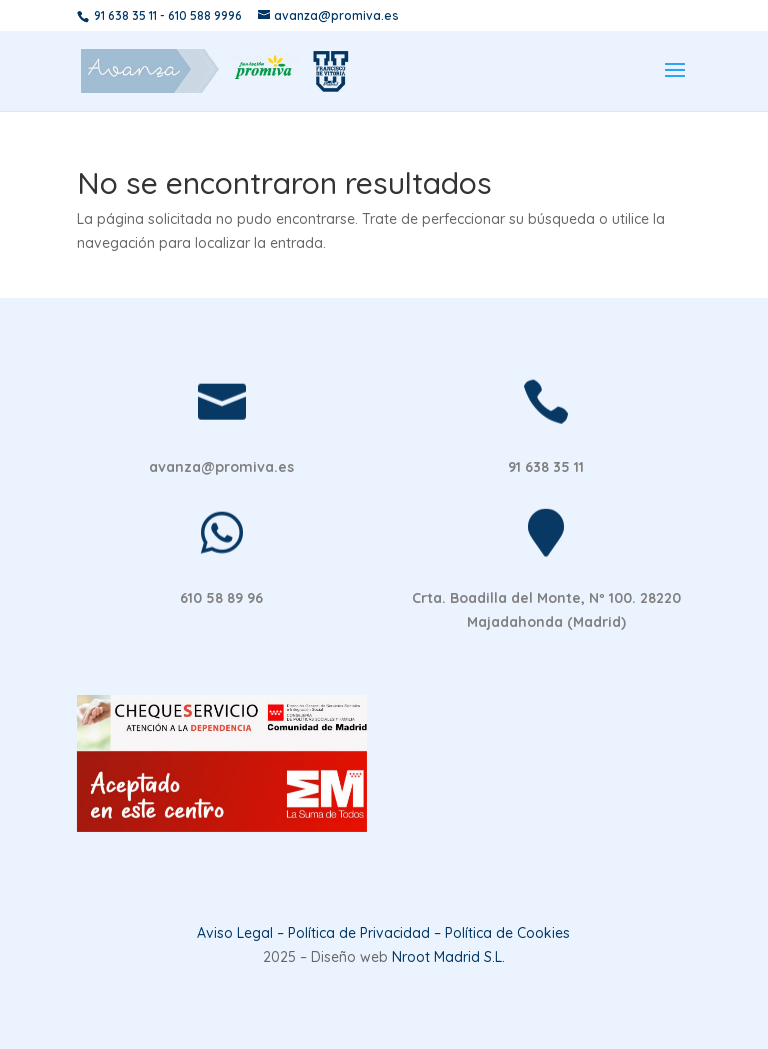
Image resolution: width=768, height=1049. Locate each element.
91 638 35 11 (125, 15)
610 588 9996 (205, 15)
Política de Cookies (507, 933)
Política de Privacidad (359, 933)
